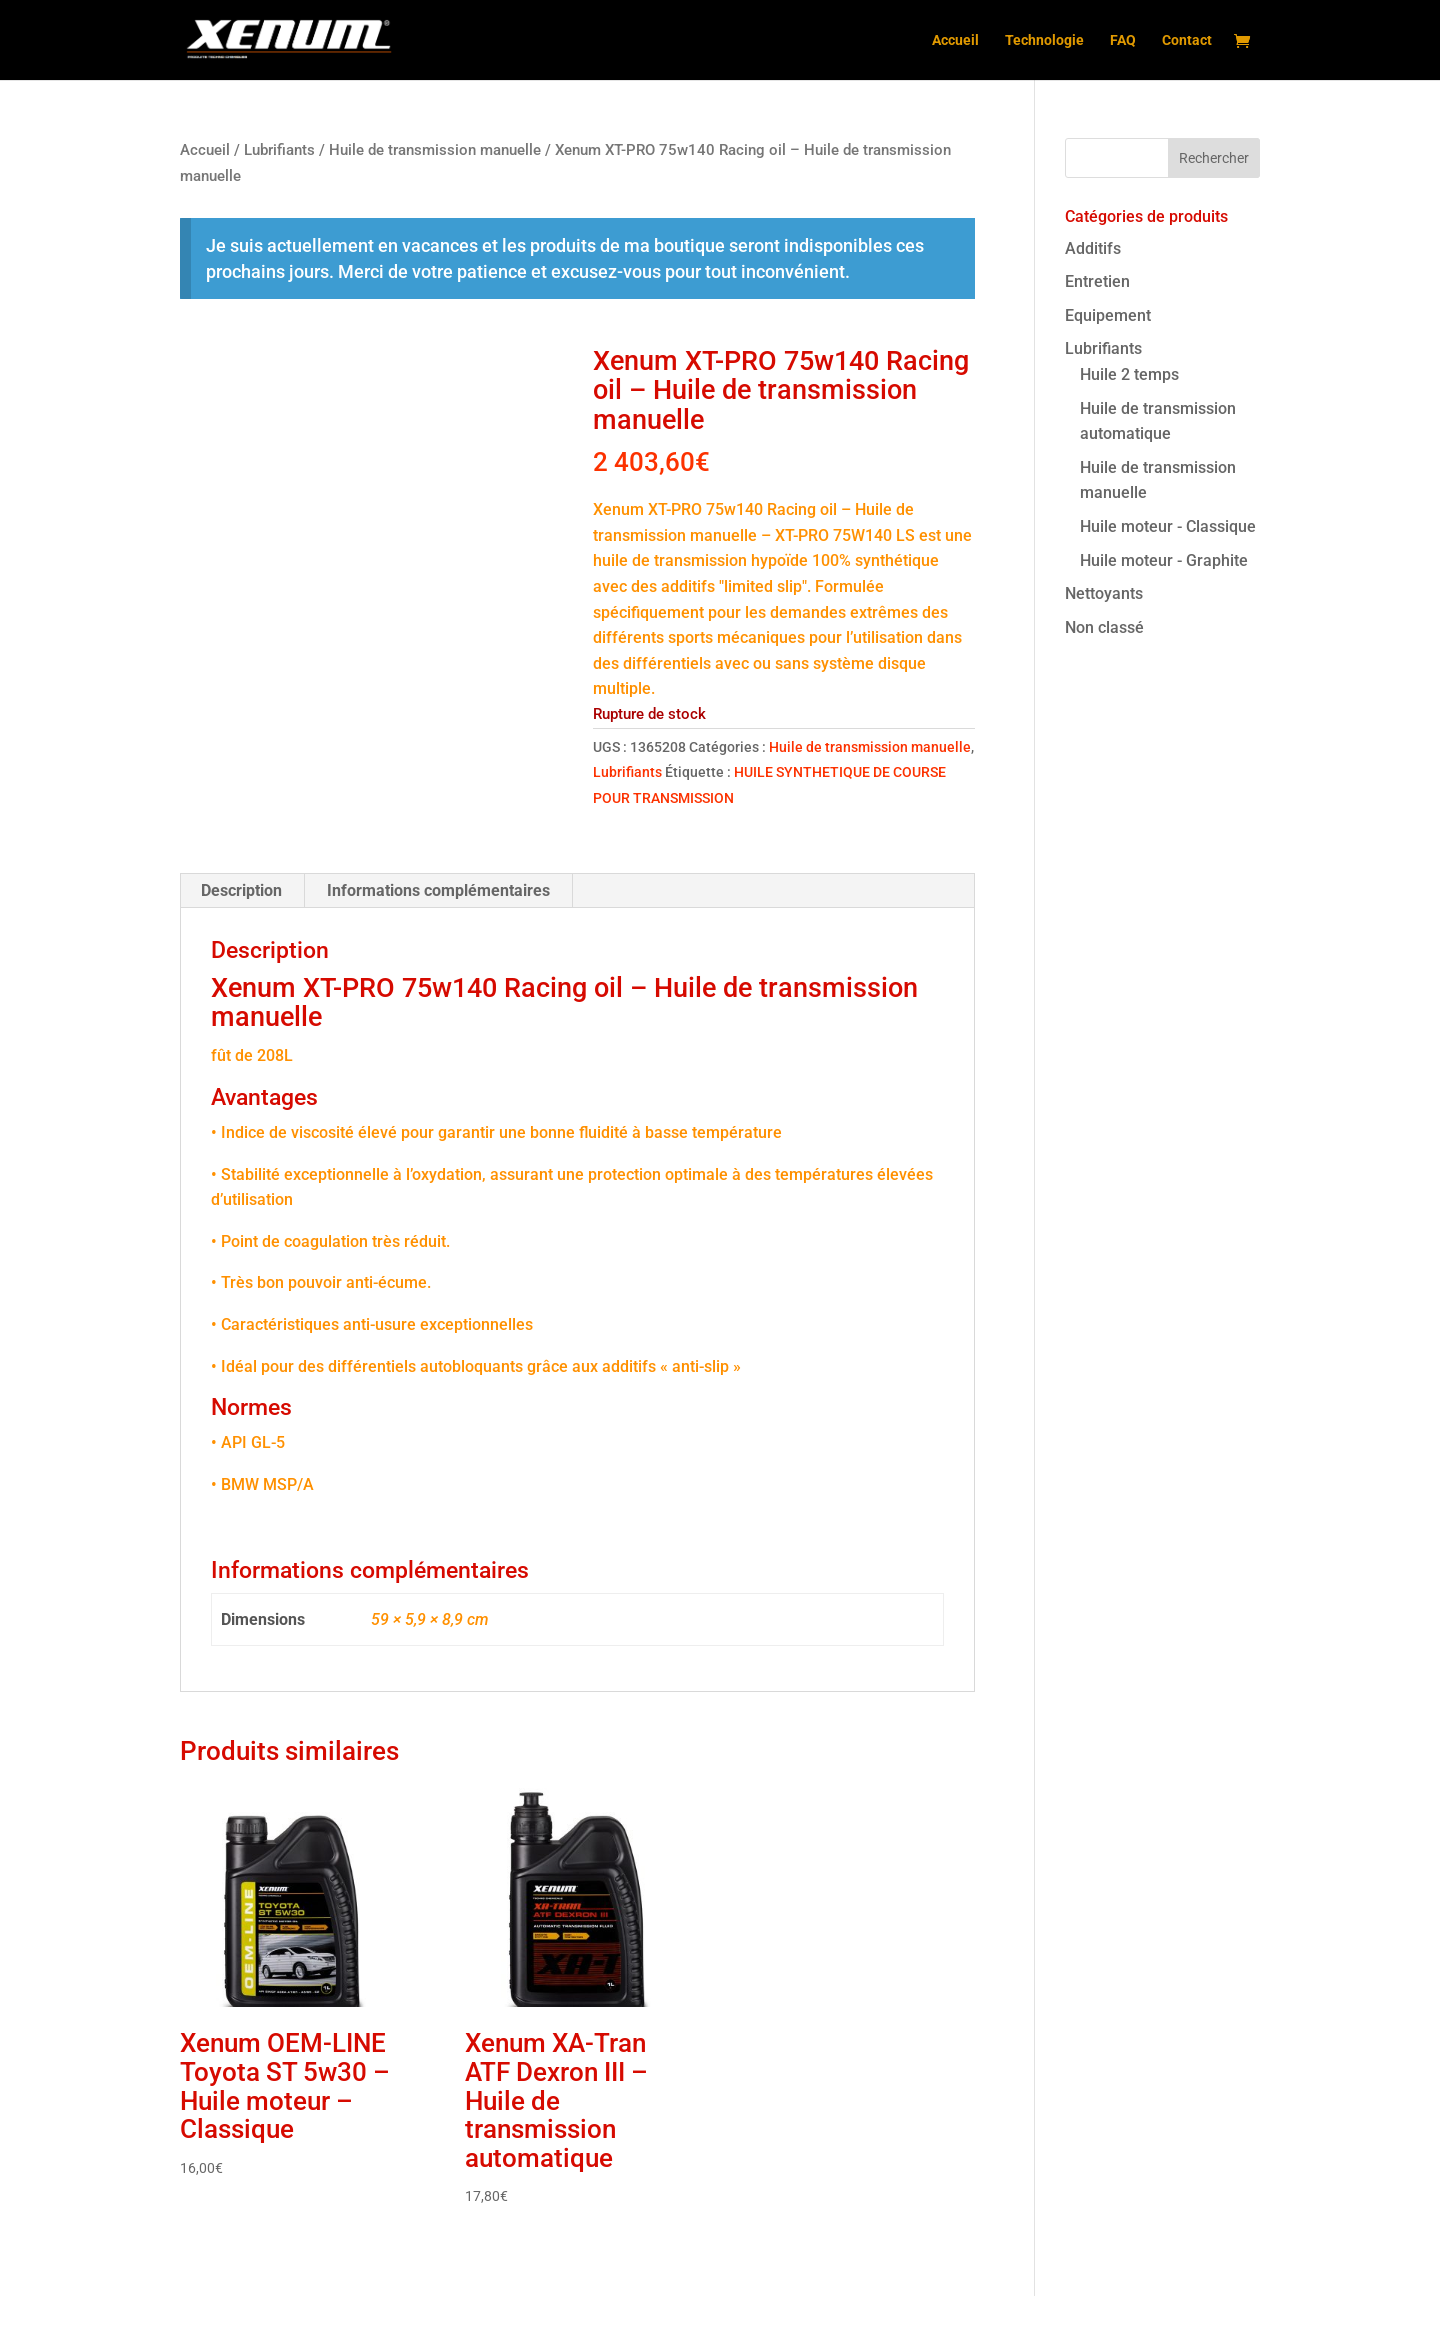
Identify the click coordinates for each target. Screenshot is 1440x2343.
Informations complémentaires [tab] (438, 937)
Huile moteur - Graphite (1164, 560)
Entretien (1097, 281)
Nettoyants (1104, 593)
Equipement (1108, 315)
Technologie (1044, 40)
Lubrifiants (279, 150)
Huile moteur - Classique (1168, 526)
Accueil (955, 40)
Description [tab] (241, 937)
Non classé (1104, 627)
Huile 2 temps (1129, 374)
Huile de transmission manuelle (435, 150)
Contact (1187, 40)
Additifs (1093, 248)
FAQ (1123, 40)
